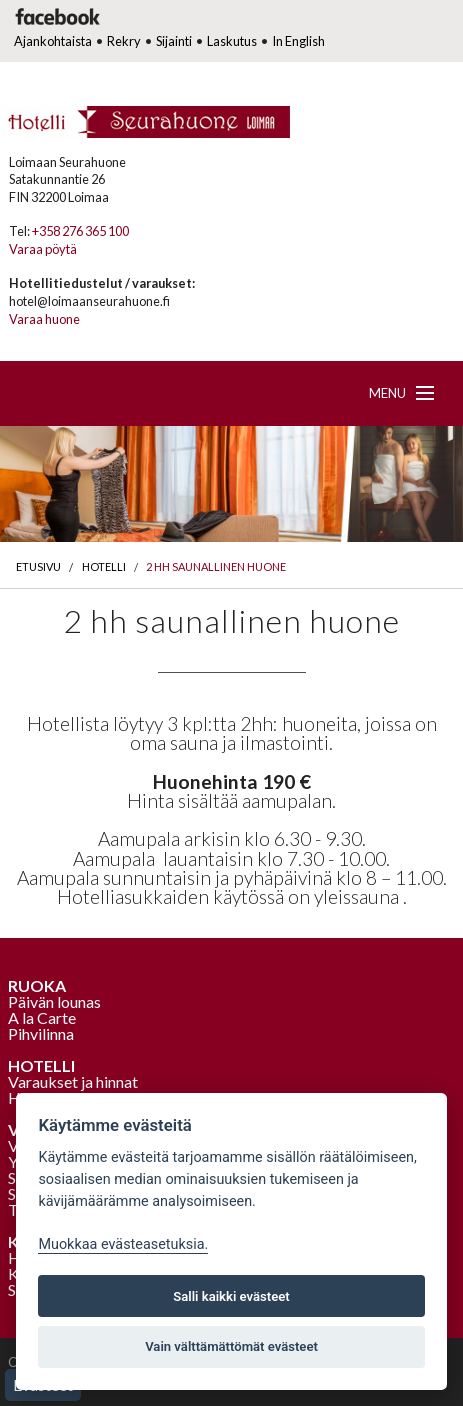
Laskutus (232, 41)
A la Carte (42, 1017)
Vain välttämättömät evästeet (231, 1346)
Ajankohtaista (53, 41)
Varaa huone (44, 319)
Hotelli (104, 566)
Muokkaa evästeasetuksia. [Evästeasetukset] (123, 1244)
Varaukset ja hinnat (73, 1081)
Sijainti (174, 41)
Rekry (124, 41)
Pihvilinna (41, 1033)
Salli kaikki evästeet (231, 1296)
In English (298, 41)
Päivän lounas (54, 1001)
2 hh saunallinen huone (216, 566)
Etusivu (38, 566)
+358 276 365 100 (80, 231)
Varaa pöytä (43, 249)
